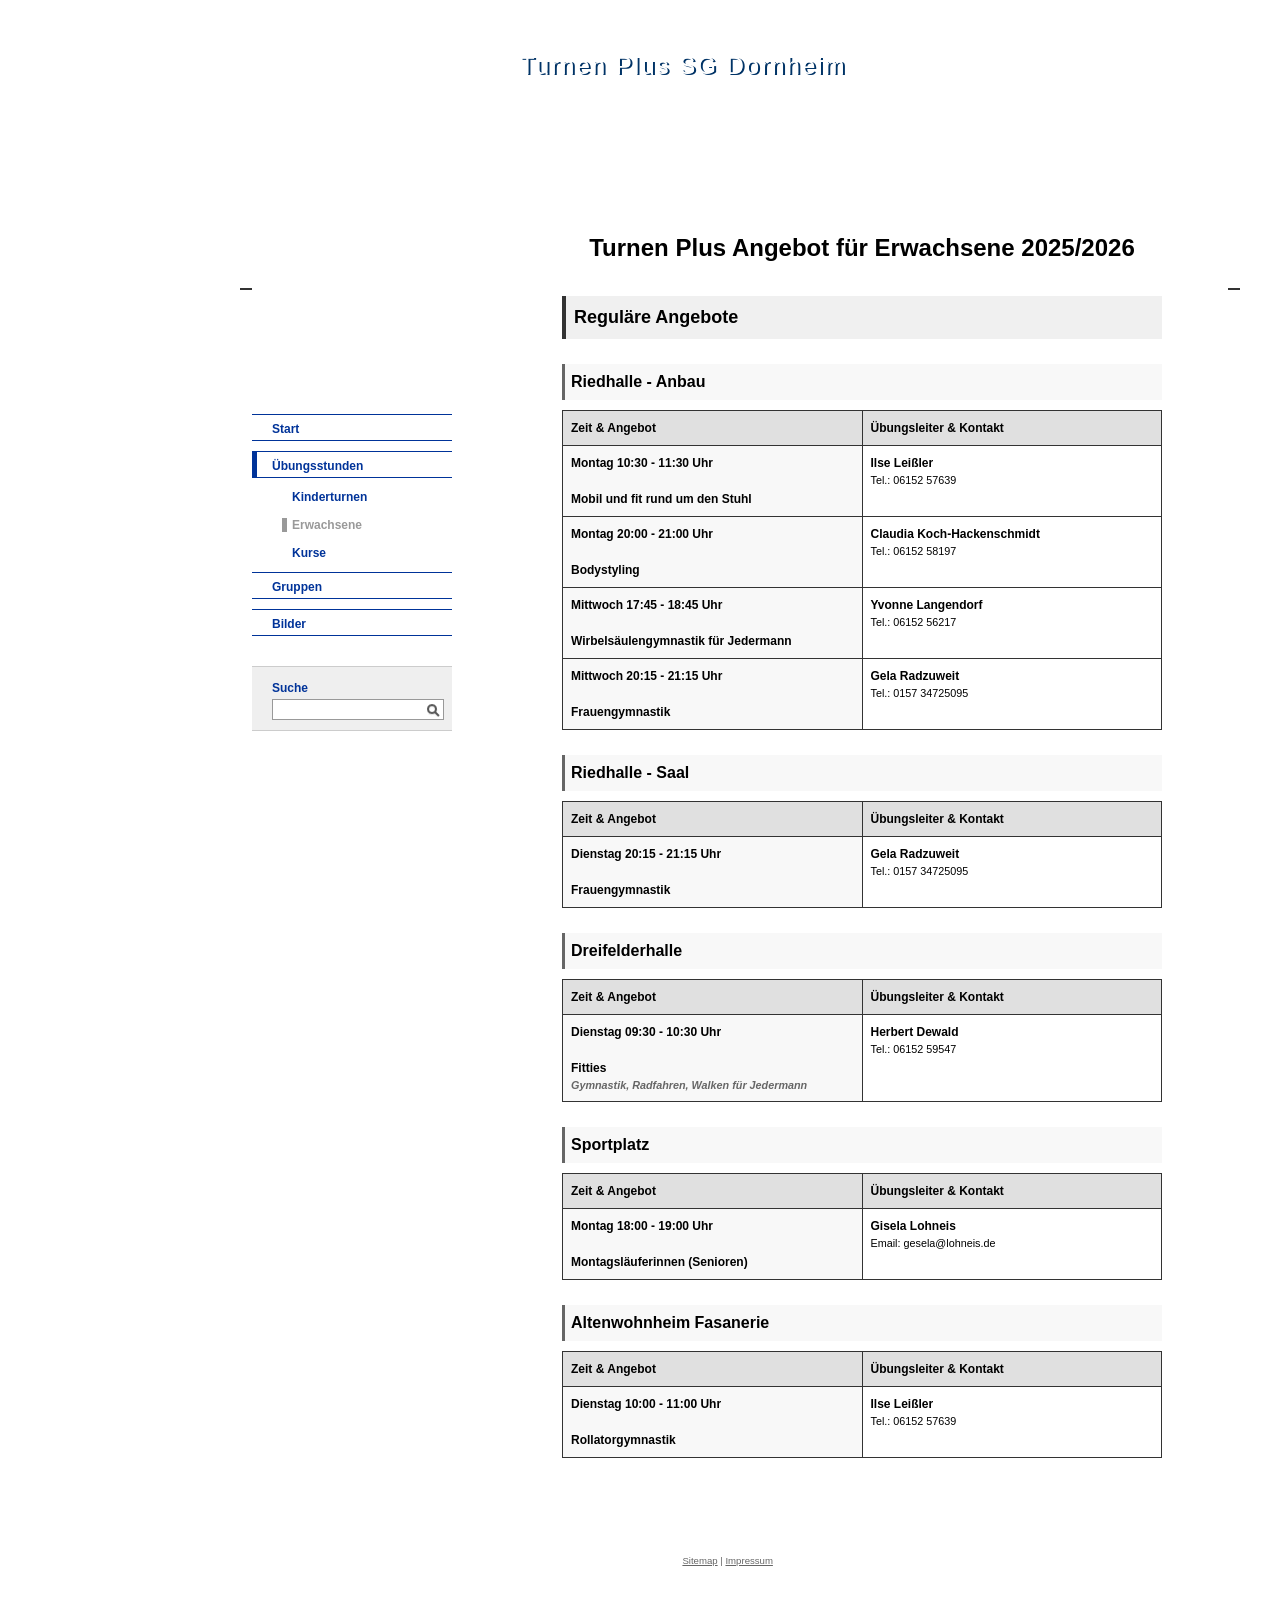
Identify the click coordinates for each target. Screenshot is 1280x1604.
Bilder (289, 624)
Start (285, 429)
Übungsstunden (317, 466)
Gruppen (297, 587)
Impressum (748, 1560)
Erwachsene (327, 525)
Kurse (309, 553)
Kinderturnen (329, 497)
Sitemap (699, 1560)
